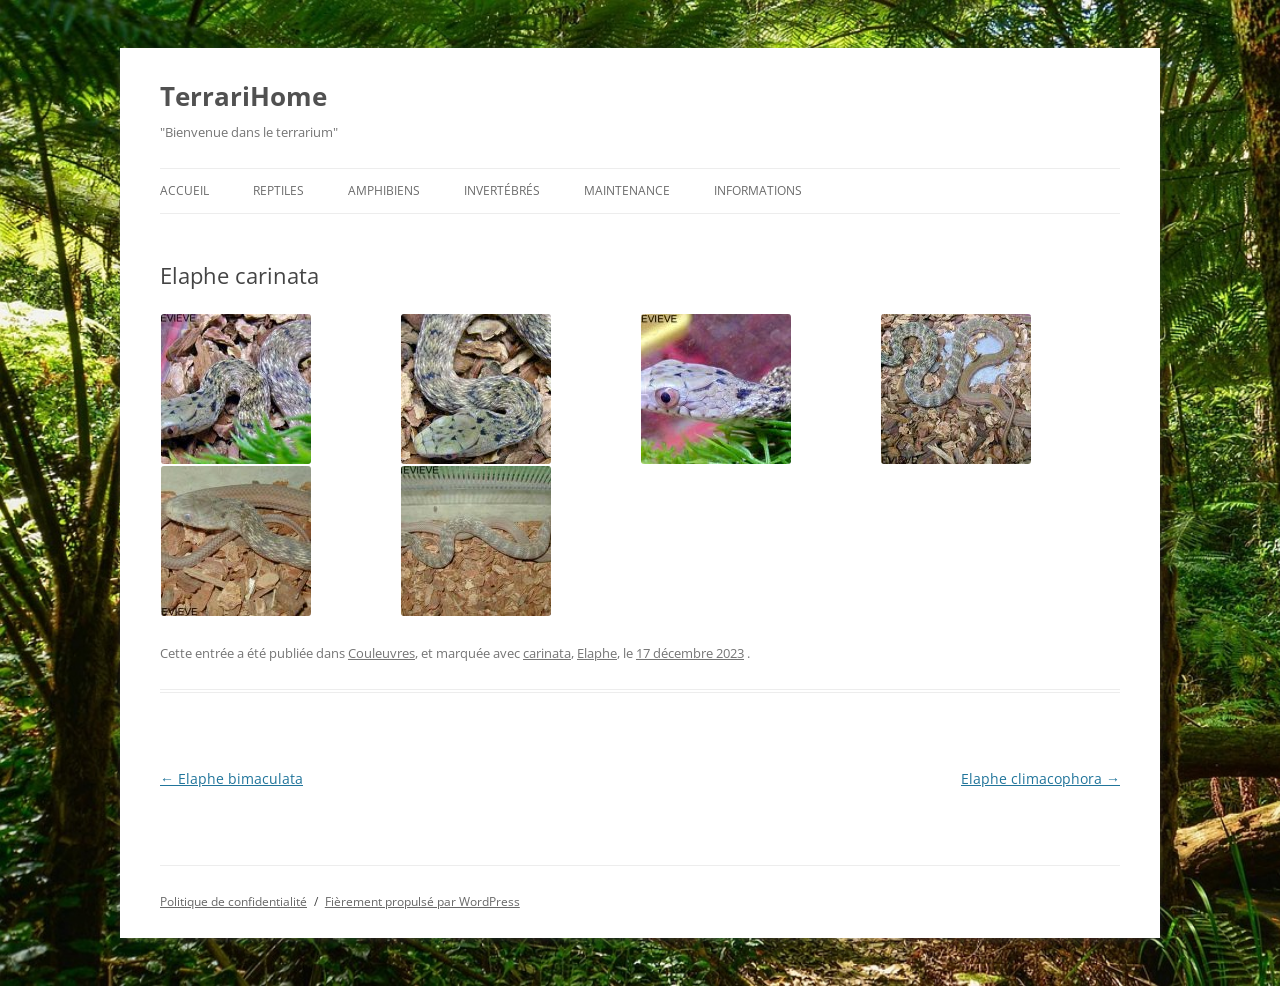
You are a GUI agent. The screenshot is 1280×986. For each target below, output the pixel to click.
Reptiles (278, 190)
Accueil (184, 190)
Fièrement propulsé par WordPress (422, 901)
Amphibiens (384, 190)
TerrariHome (243, 96)
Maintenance (627, 190)
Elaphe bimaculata (231, 778)
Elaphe (597, 653)
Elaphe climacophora (1040, 778)
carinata (547, 653)
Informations (758, 190)
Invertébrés (502, 190)
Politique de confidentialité (233, 901)
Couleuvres (381, 653)
